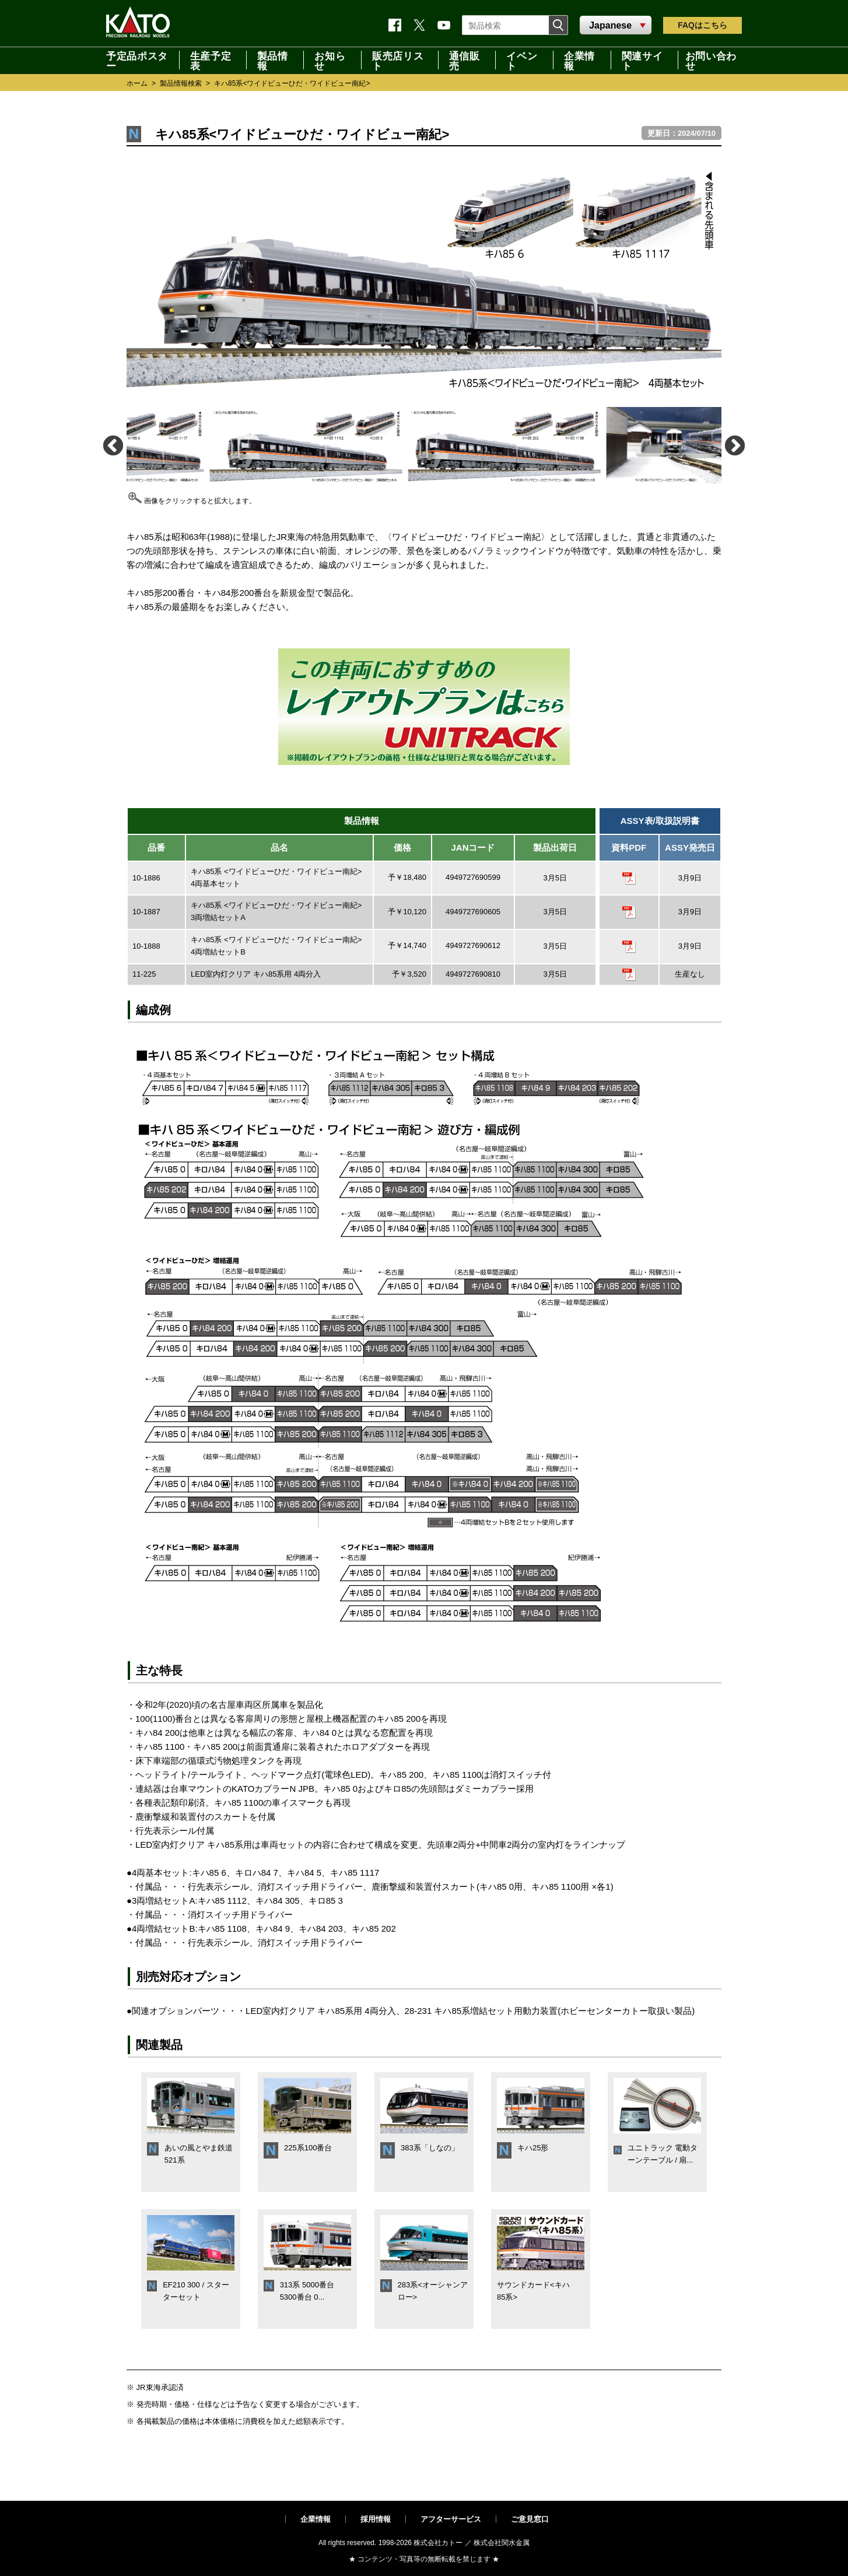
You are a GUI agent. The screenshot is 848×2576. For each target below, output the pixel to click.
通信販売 (464, 60)
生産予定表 (211, 60)
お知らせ (329, 60)
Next (734, 445)
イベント (521, 60)
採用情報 (375, 2519)
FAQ (702, 25)
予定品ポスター (137, 60)
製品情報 (272, 60)
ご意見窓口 (530, 2519)
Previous (112, 445)
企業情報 (579, 60)
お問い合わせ (711, 60)
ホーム (137, 83)
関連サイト (642, 60)
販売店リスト (397, 60)
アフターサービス (451, 2519)
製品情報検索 (181, 83)
